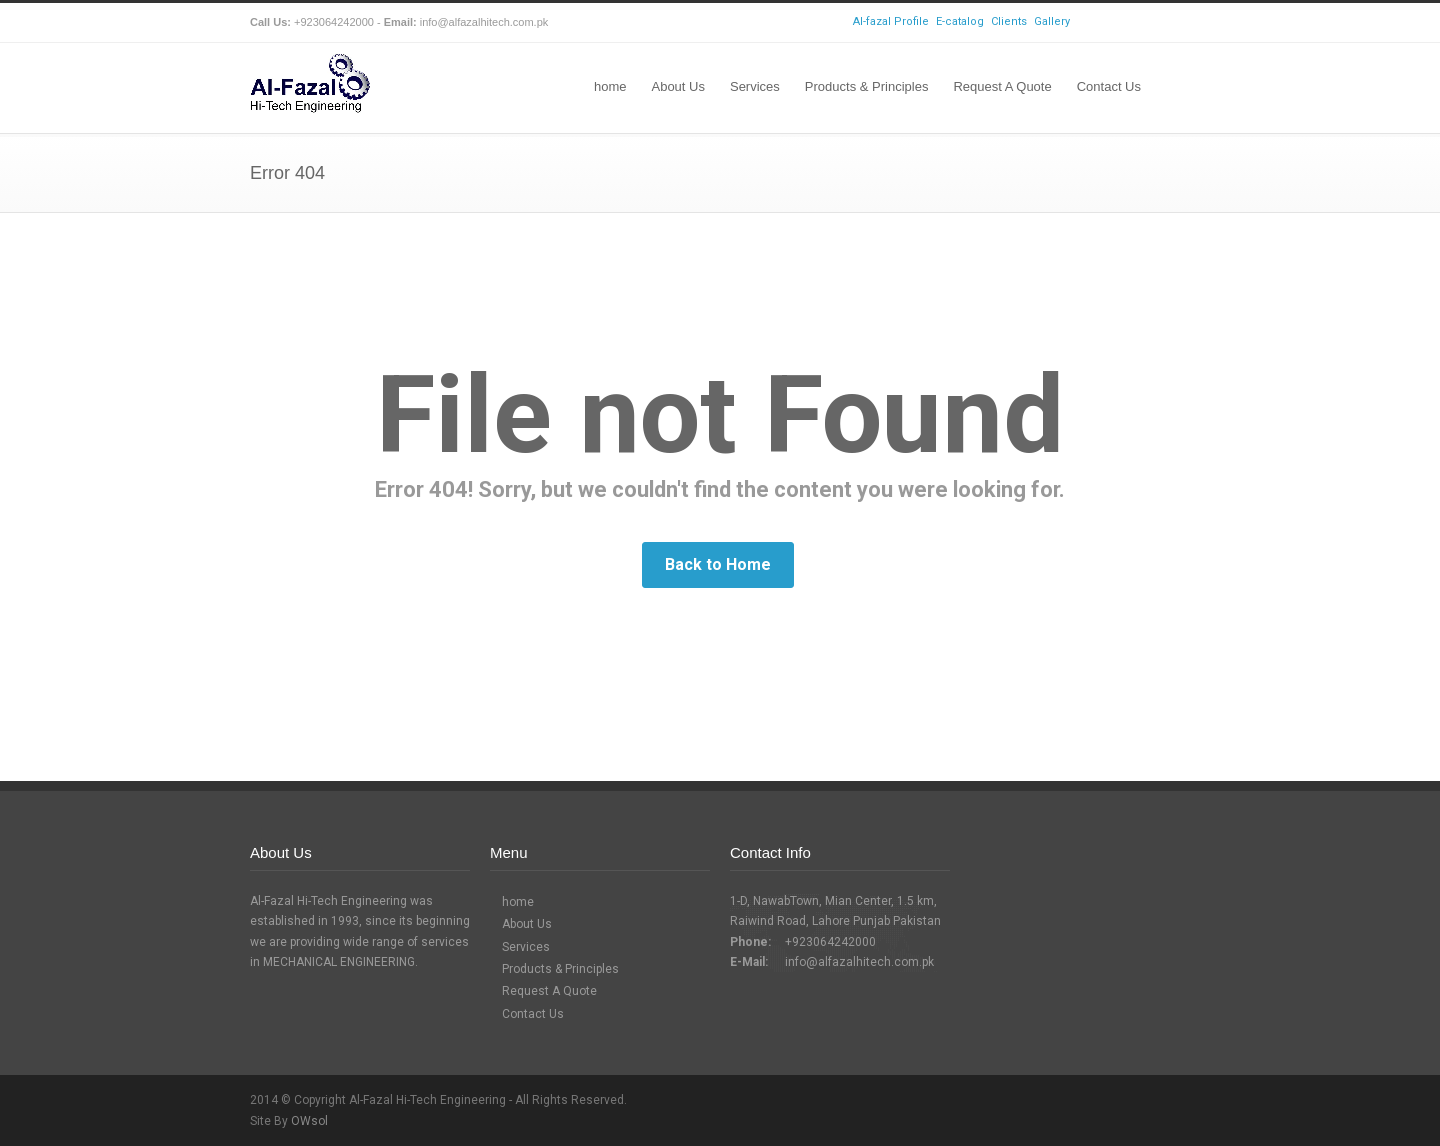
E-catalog (960, 21)
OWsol (309, 1121)
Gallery (1052, 21)
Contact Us (1109, 86)
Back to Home (718, 564)
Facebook (1090, 23)
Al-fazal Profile (891, 21)
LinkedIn (1170, 23)
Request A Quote (1002, 86)
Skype (1130, 23)
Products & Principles (867, 86)
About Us (677, 86)
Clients (1009, 21)
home (610, 86)
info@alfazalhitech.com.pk (859, 962)
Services (755, 86)
